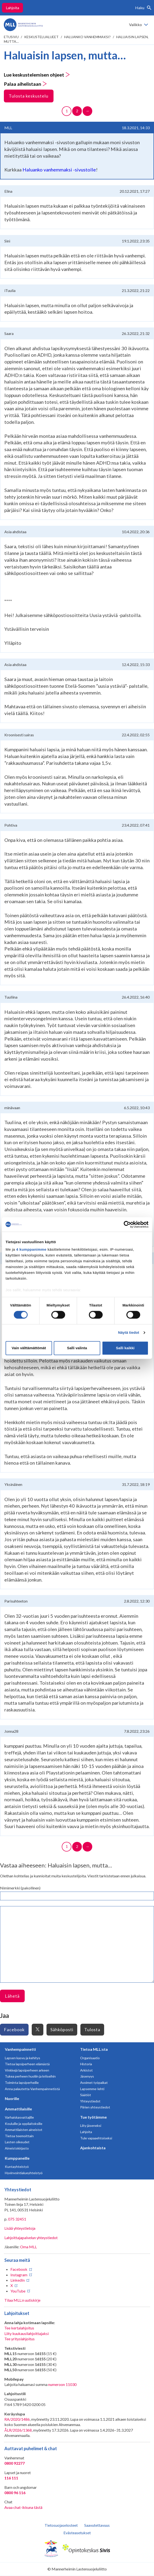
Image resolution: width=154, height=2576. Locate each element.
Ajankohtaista (93, 2147)
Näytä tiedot (128, 1333)
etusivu (11, 37)
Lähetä (12, 1996)
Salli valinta (77, 1348)
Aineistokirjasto (17, 2148)
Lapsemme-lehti (92, 2089)
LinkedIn (17, 2280)
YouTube (17, 2291)
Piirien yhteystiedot (95, 2107)
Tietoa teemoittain (19, 2136)
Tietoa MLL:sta (94, 2049)
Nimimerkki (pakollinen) (20, 1888)
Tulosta (92, 2029)
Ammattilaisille (18, 2109)
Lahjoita (12, 7)
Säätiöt (85, 2095)
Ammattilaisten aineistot (23, 2130)
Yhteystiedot (90, 2101)
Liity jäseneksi (90, 2125)
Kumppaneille (17, 2158)
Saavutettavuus (97, 2525)
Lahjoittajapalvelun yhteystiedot (31, 2237)
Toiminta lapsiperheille (22, 2082)
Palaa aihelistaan (25, 84)
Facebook (14, 2029)
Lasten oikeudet (17, 2142)
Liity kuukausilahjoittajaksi (26, 2333)
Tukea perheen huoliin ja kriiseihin (30, 2076)
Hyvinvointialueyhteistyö (24, 2173)
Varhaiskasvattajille (19, 2117)
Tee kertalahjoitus (19, 2328)
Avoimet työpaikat (94, 2082)
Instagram (18, 2274)
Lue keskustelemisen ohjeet (37, 75)
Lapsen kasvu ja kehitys (22, 2058)
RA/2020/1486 (17, 2419)
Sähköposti (61, 2029)
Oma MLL (28, 2246)
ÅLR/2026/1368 (18, 2430)
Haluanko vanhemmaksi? (87, 37)
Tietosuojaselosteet (61, 2525)
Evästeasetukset (77, 2532)
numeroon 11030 (62, 2384)
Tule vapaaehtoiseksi (96, 2138)
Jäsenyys (87, 2076)
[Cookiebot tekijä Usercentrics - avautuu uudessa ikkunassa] (127, 1224)
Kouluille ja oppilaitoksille (23, 2124)
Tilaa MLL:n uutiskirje (22, 2300)
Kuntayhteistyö (17, 2166)
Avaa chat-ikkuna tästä (23, 2507)
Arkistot (86, 2070)
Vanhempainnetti (20, 2049)
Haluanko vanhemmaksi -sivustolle (59, 169)
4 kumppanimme (31, 1249)
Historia (86, 2064)
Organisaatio (90, 2058)
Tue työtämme (93, 2117)
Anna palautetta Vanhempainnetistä (32, 2089)
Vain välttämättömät (29, 1348)
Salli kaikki (125, 1348)
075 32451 (17, 2219)
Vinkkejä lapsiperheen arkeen (27, 2070)
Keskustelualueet (41, 37)
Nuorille (12, 2098)
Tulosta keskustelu (28, 96)
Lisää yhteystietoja (19, 2228)
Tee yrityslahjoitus (19, 2338)
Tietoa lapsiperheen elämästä (27, 2064)
